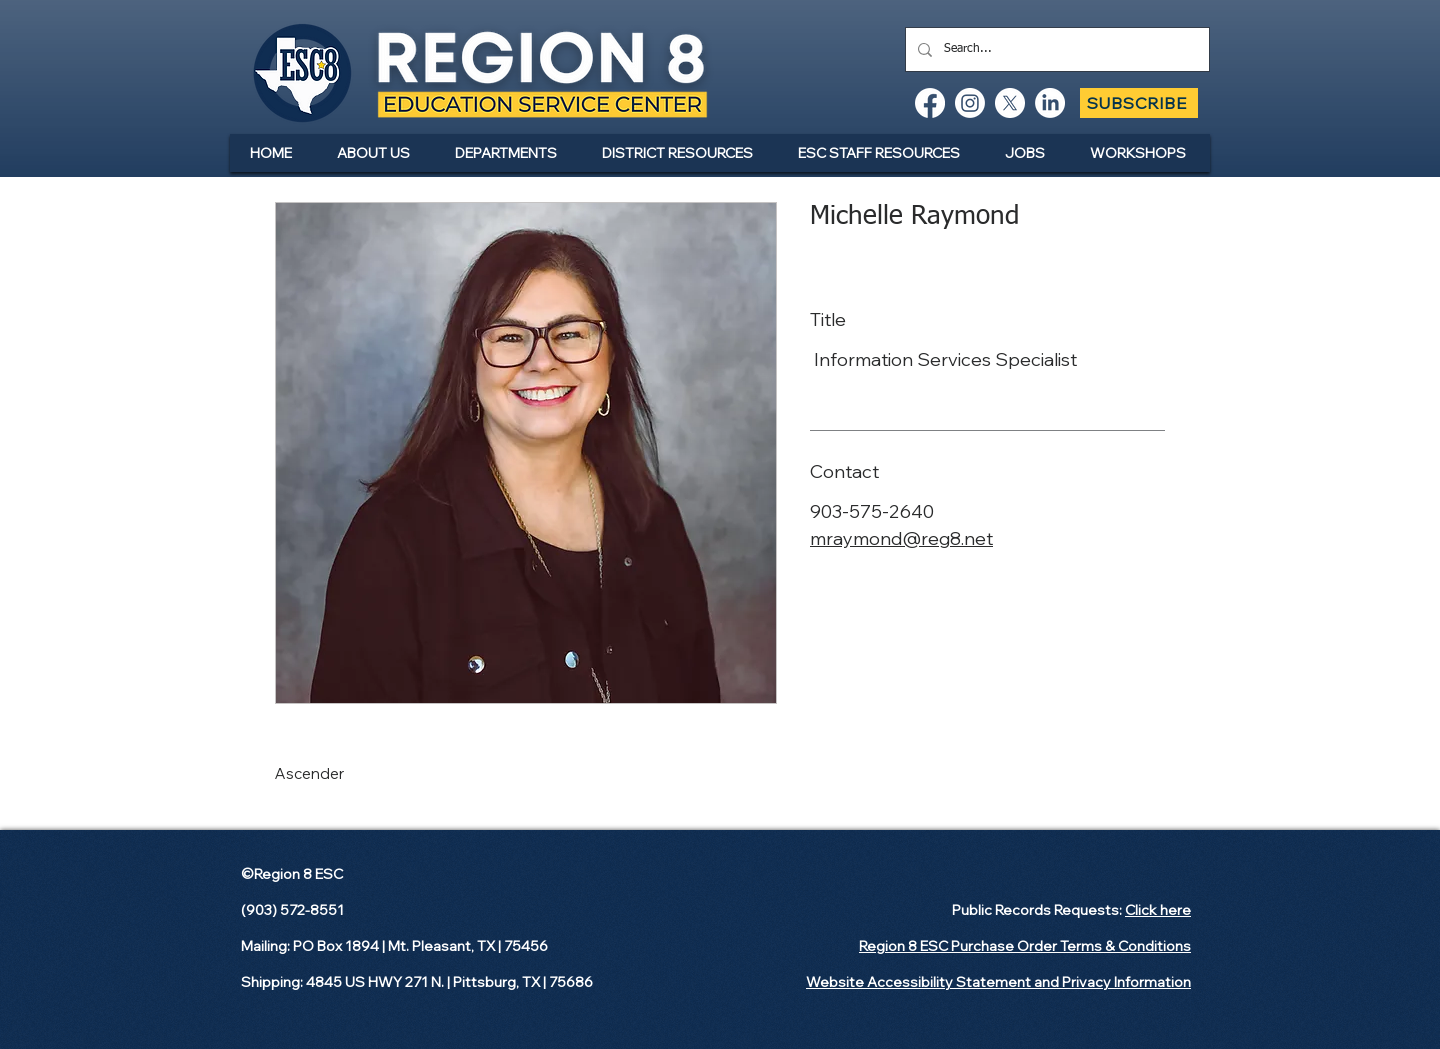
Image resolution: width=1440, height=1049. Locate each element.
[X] (1010, 103)
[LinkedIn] (1050, 103)
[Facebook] (930, 103)
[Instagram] (970, 103)
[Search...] (1055, 49)
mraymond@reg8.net (901, 538)
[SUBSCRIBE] (1139, 103)
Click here (1158, 910)
